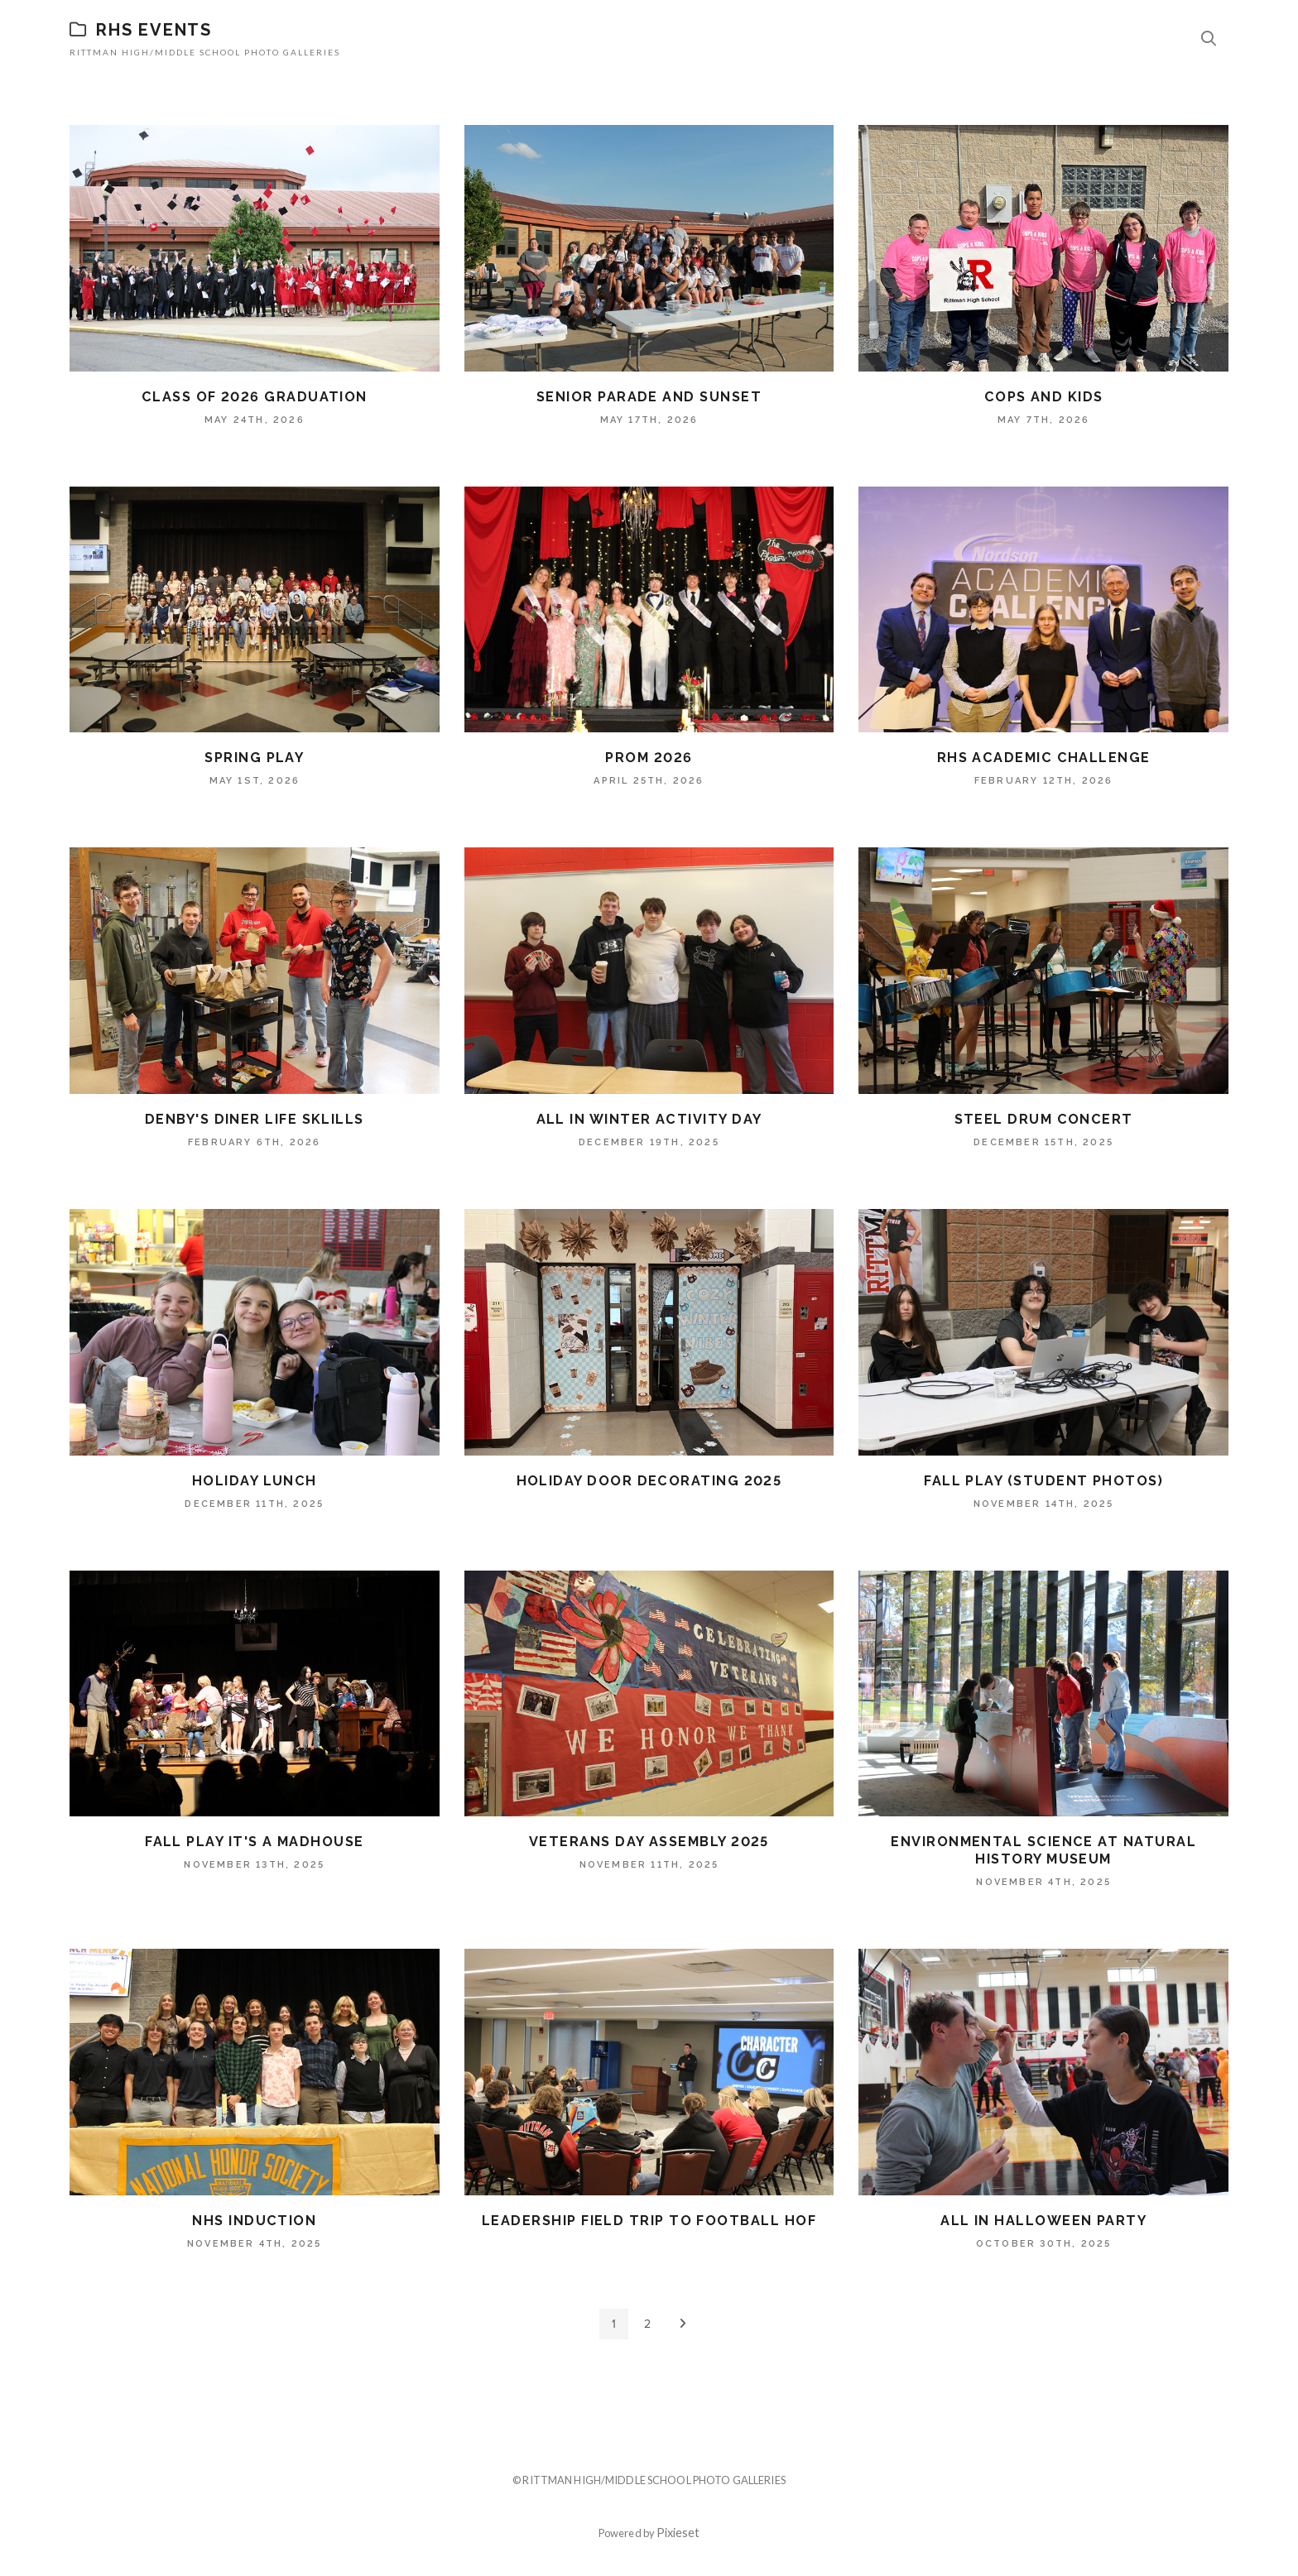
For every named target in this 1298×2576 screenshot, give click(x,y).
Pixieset (677, 2533)
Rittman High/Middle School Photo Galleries (205, 52)
